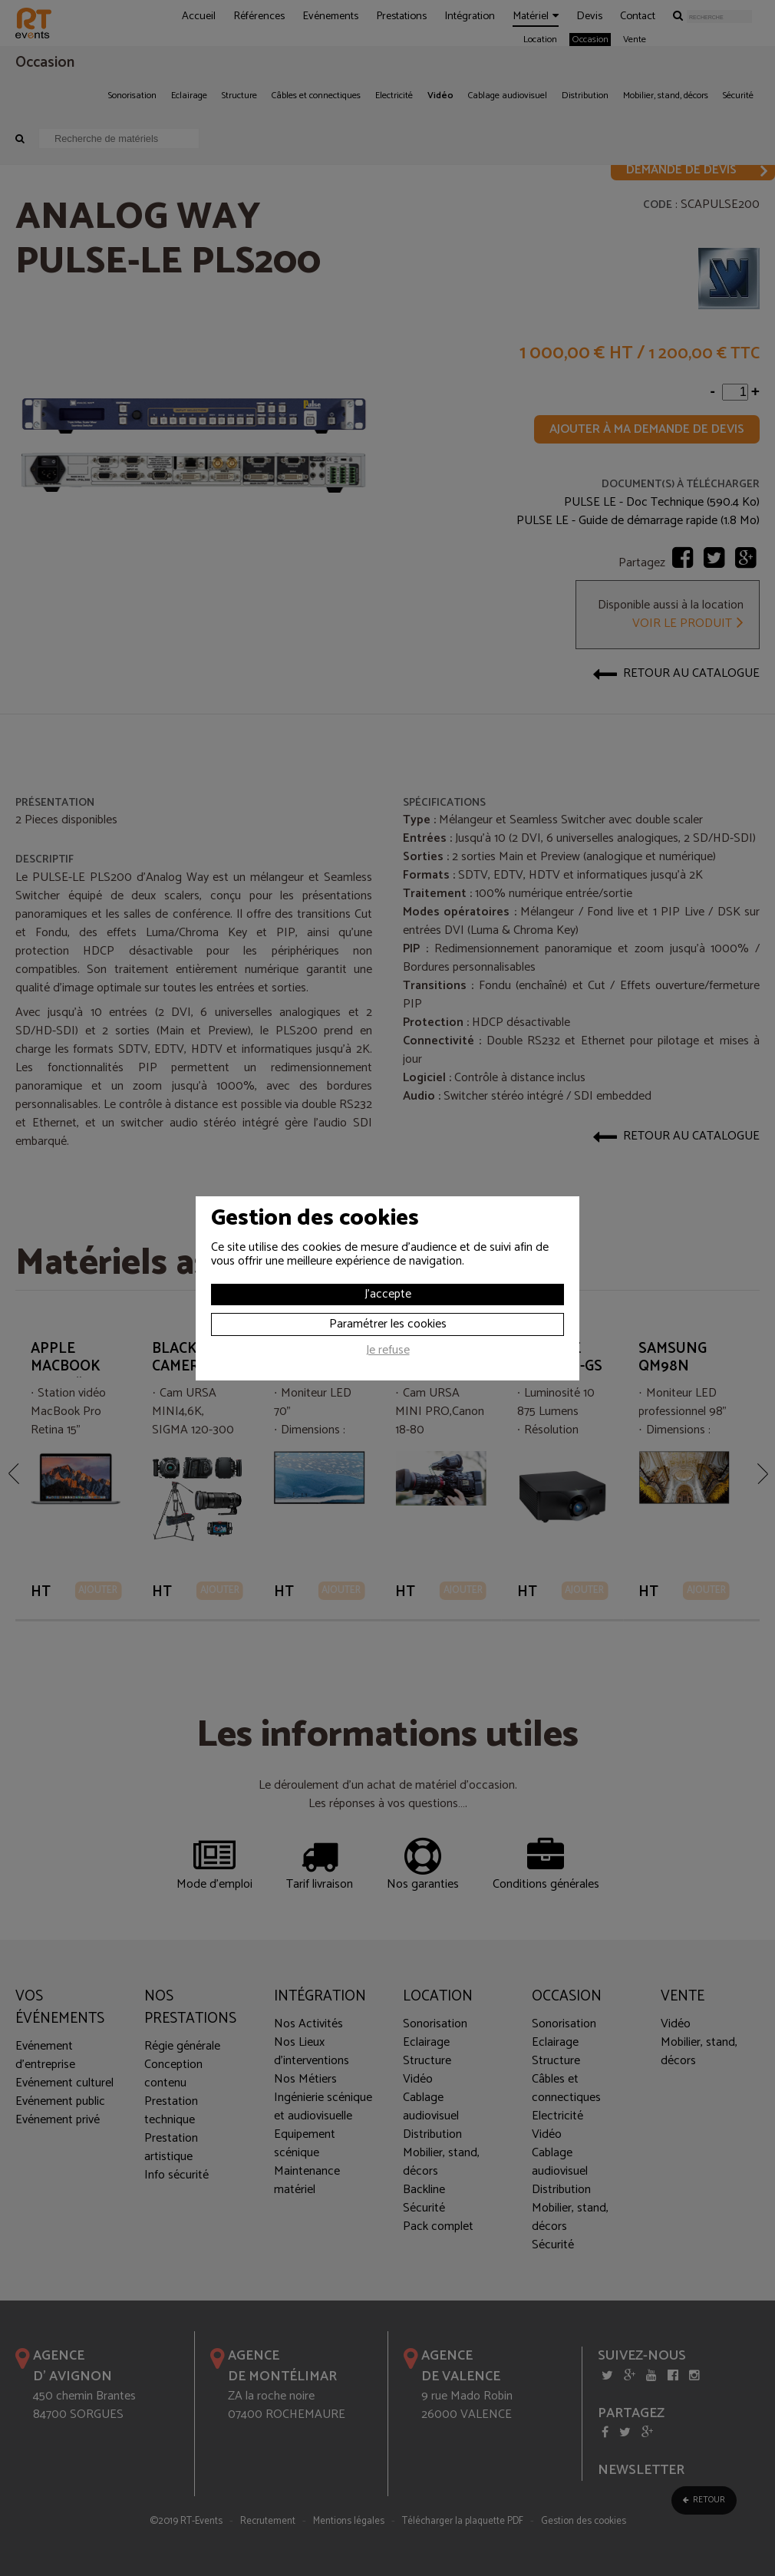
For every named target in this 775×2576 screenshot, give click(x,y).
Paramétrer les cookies (388, 1324)
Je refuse (388, 1352)
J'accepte (387, 1294)
